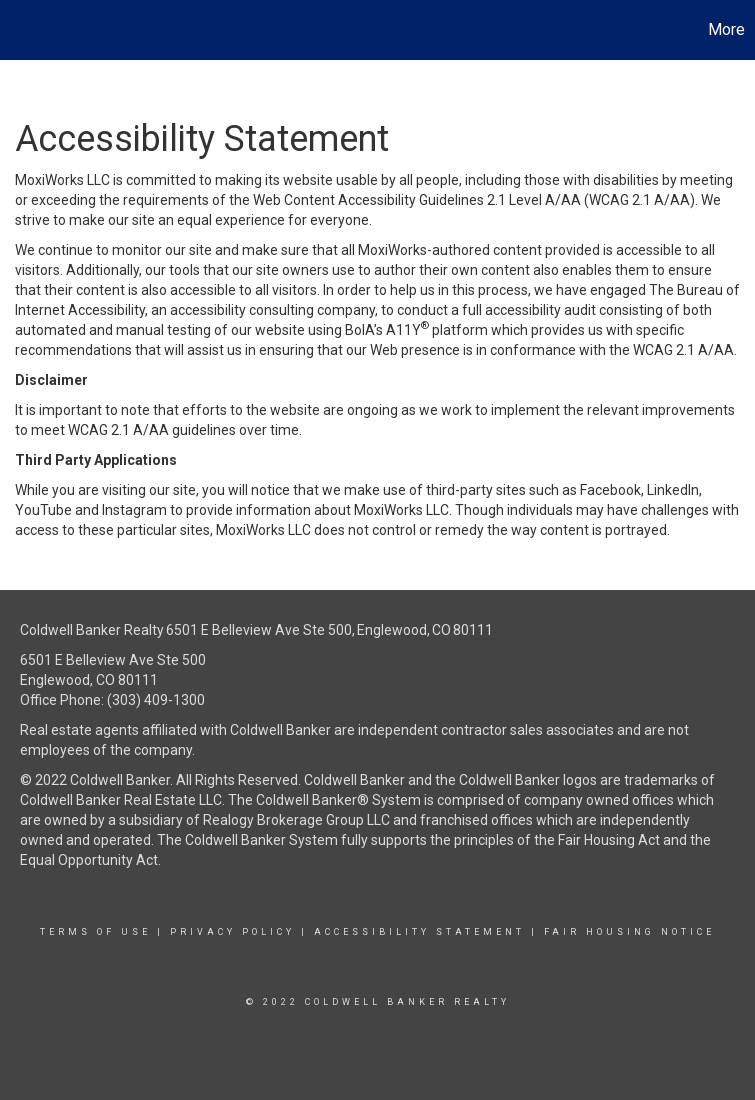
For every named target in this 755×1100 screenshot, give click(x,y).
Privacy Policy (232, 932)
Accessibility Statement (419, 932)
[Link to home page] (25, 30)
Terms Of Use (95, 932)
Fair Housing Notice (629, 932)
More (726, 29)
